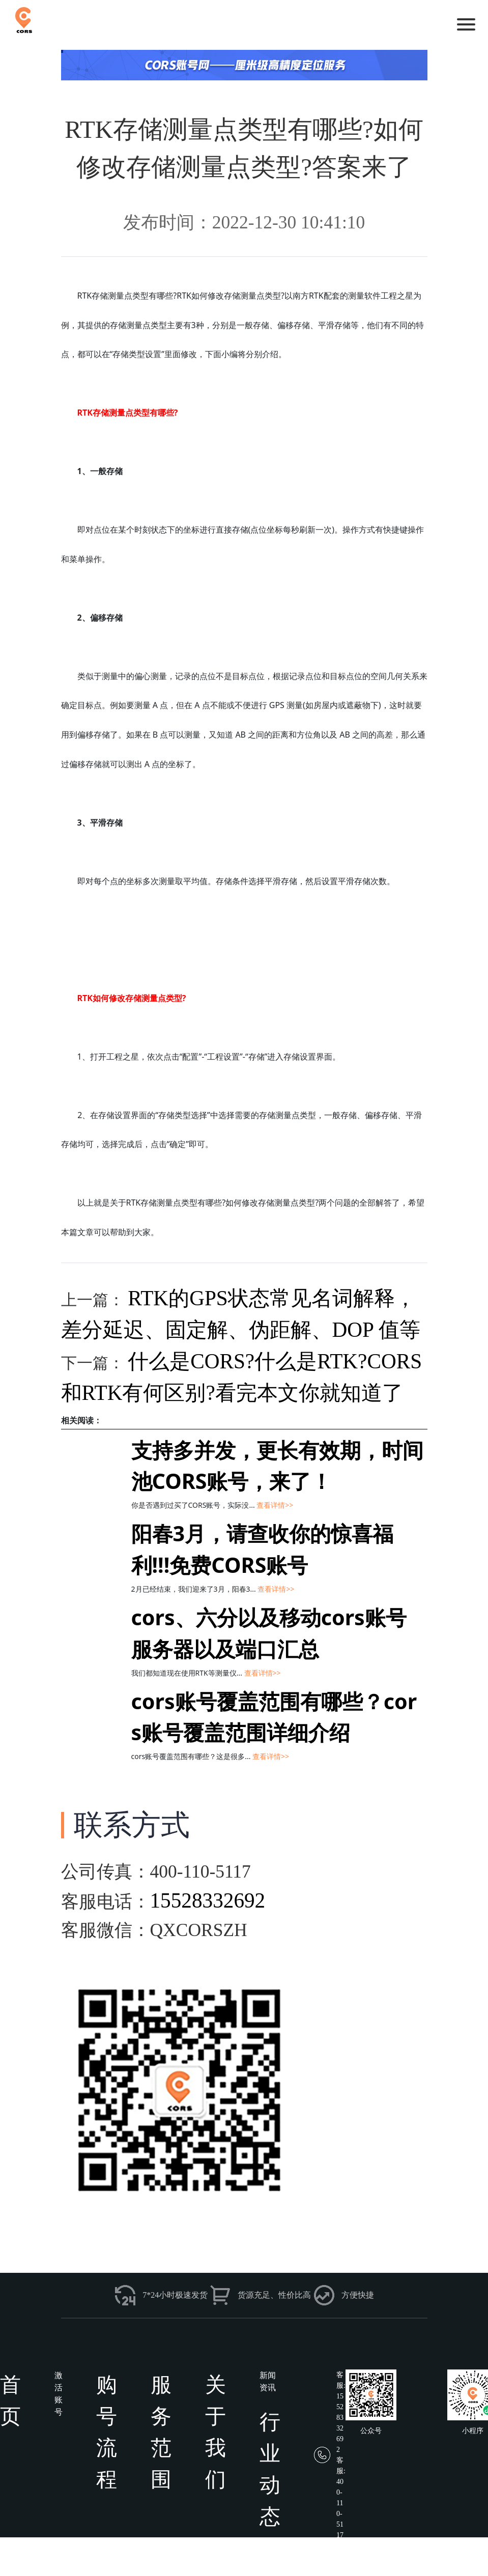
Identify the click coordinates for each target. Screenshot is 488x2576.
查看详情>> (274, 1505)
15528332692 (208, 1900)
